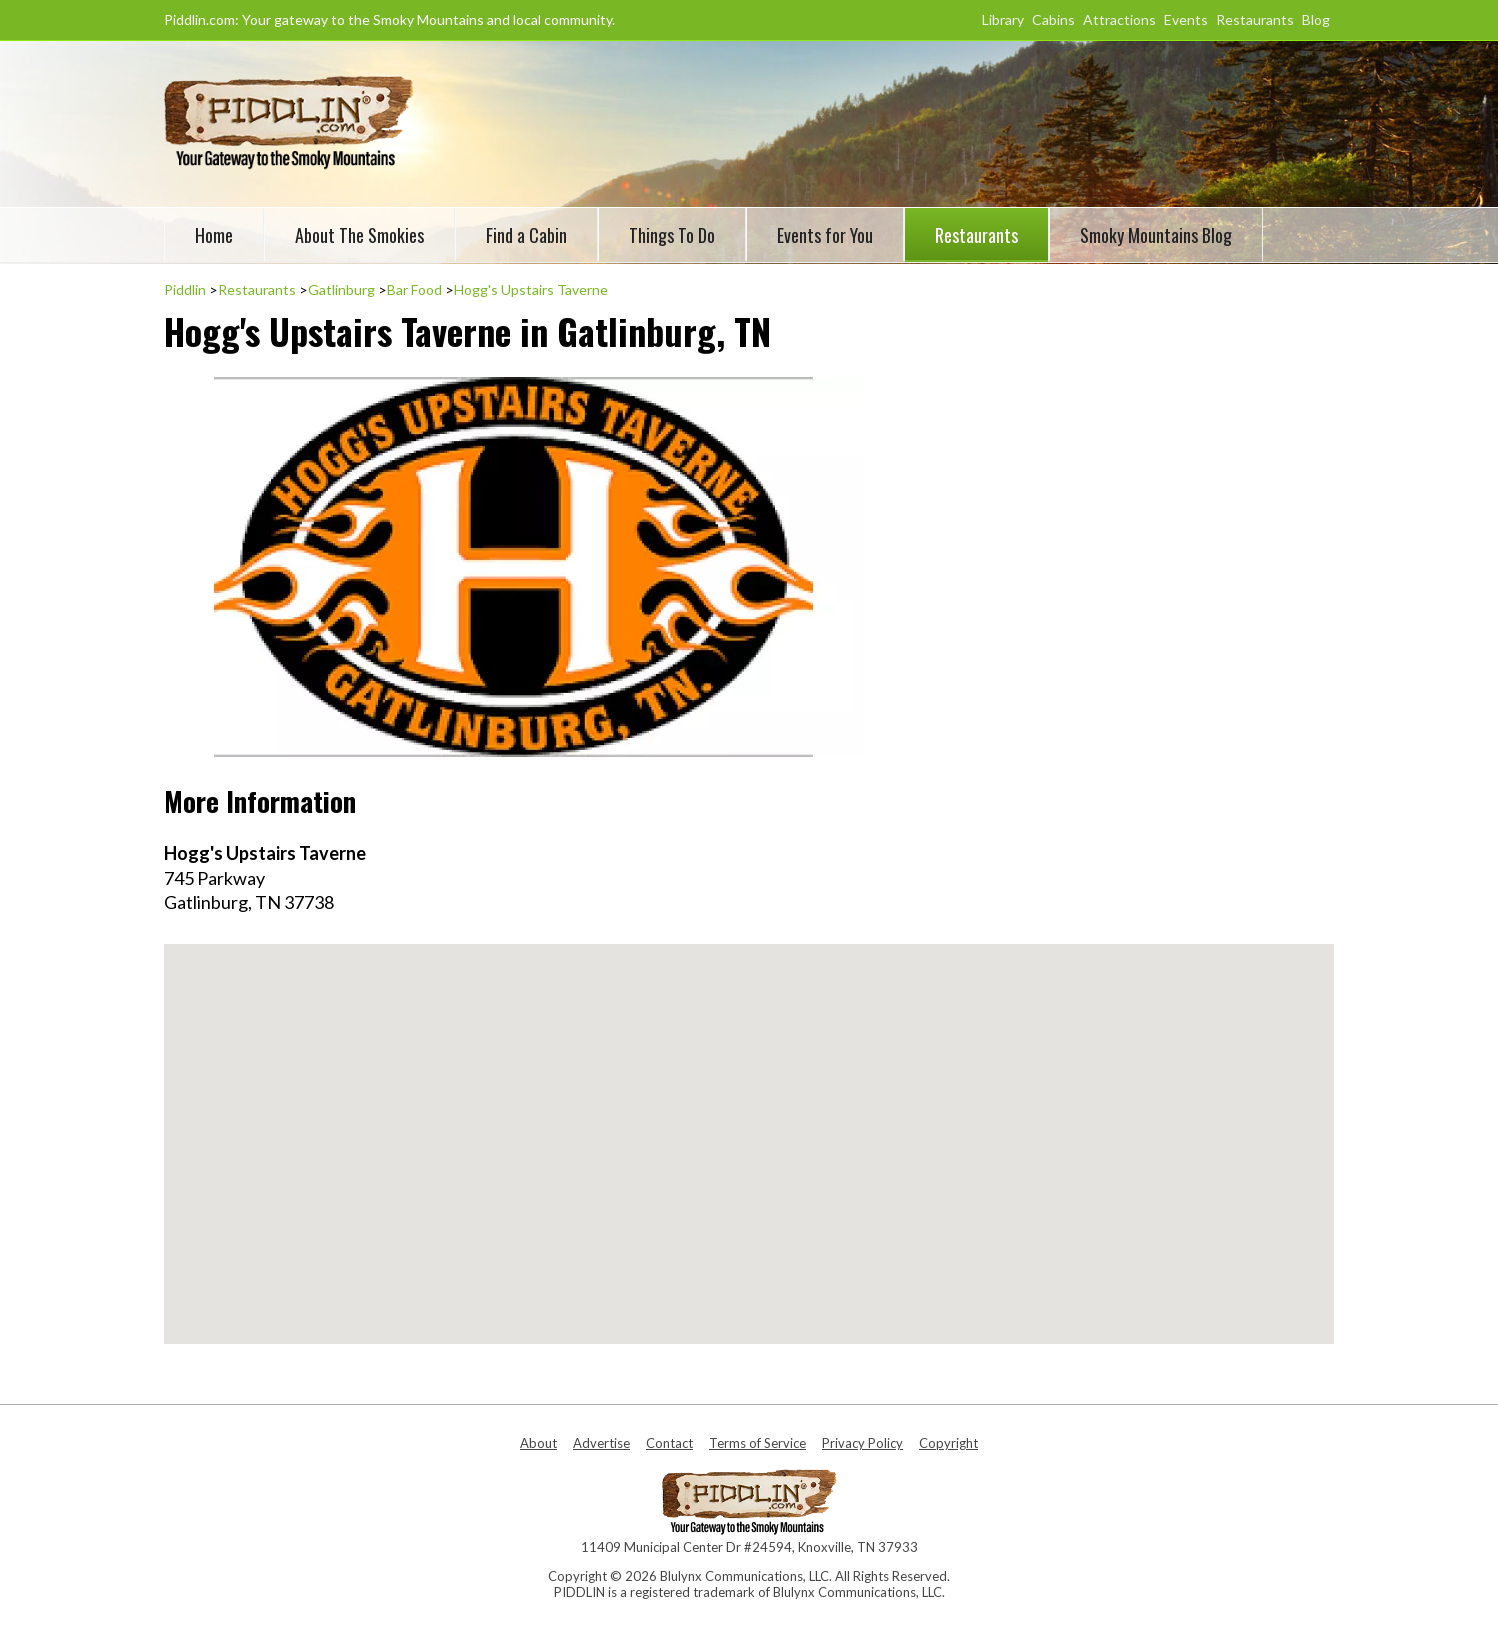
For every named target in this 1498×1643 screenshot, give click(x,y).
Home (214, 235)
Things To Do (672, 235)
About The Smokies (359, 235)
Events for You (825, 235)
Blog (1316, 19)
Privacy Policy (862, 1443)
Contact (669, 1443)
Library (1003, 19)
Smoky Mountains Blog (1156, 235)
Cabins (1053, 19)
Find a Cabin (526, 235)
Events (1186, 19)
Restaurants (1255, 19)
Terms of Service (757, 1443)
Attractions (1119, 19)
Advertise (601, 1443)
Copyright (948, 1443)
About (538, 1443)
